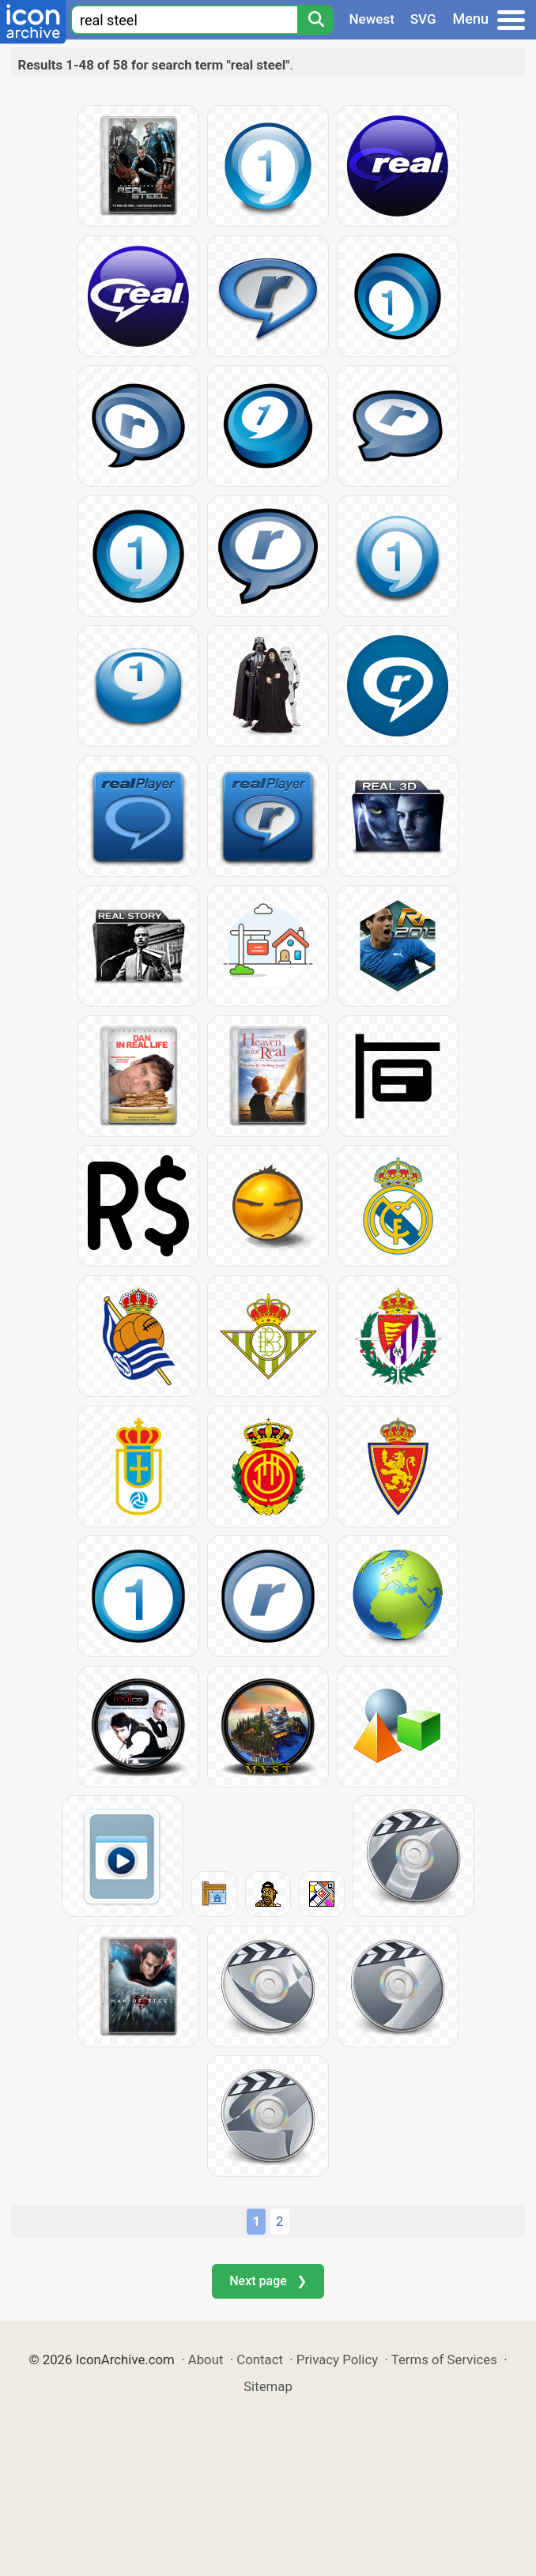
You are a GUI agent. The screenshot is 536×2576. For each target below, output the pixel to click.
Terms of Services (444, 2359)
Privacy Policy (337, 2359)
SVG (423, 19)
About (206, 2359)
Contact (259, 2359)
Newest (371, 19)
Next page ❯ (267, 2280)
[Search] (315, 20)
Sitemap (268, 2386)
